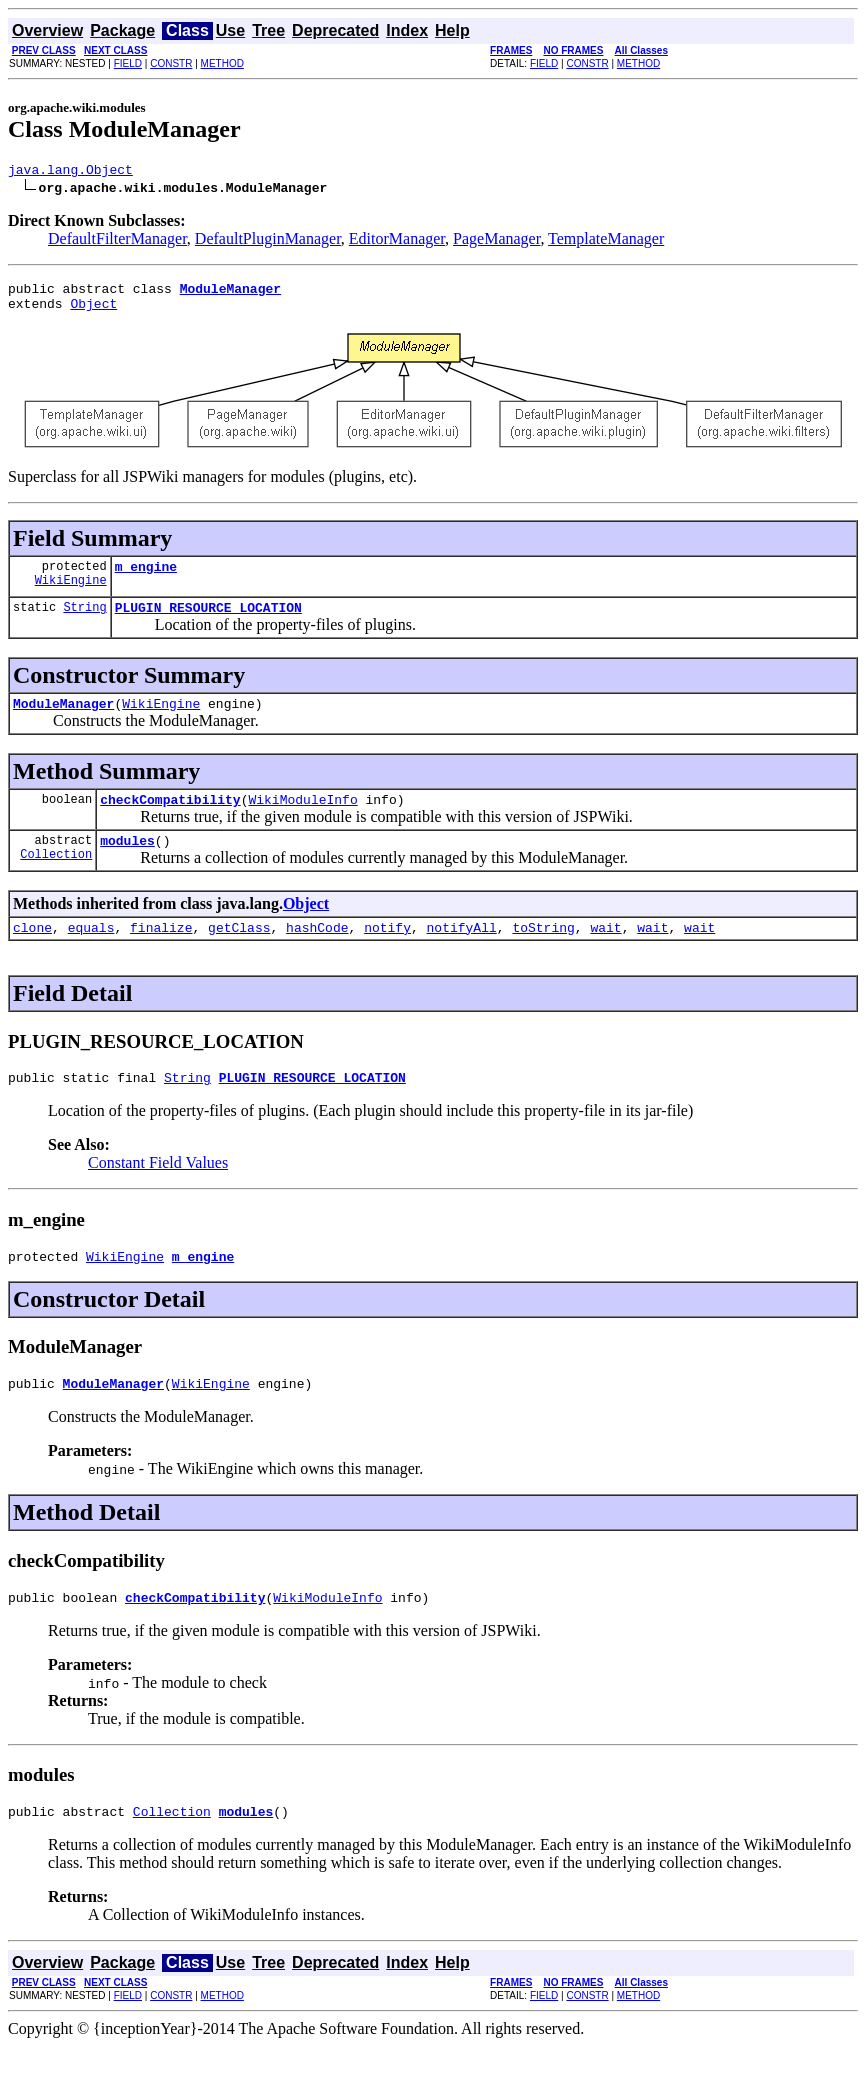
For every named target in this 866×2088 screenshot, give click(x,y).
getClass (239, 954)
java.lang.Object (70, 172)
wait (605, 954)
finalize (161, 954)
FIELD (128, 63)
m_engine (146, 578)
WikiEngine (71, 594)
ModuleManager (63, 721)
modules (127, 864)
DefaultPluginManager (268, 241)
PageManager (496, 241)
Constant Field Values (158, 1192)
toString (543, 954)
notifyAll (462, 954)
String (84, 621)
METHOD (222, 63)
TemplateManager (606, 241)
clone (32, 954)
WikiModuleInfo (302, 820)
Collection (56, 880)
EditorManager (397, 241)
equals (91, 954)
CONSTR (171, 63)
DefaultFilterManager (117, 241)
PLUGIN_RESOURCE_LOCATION (208, 622)
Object (93, 312)
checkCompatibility (170, 820)
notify (387, 954)
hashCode (317, 954)
